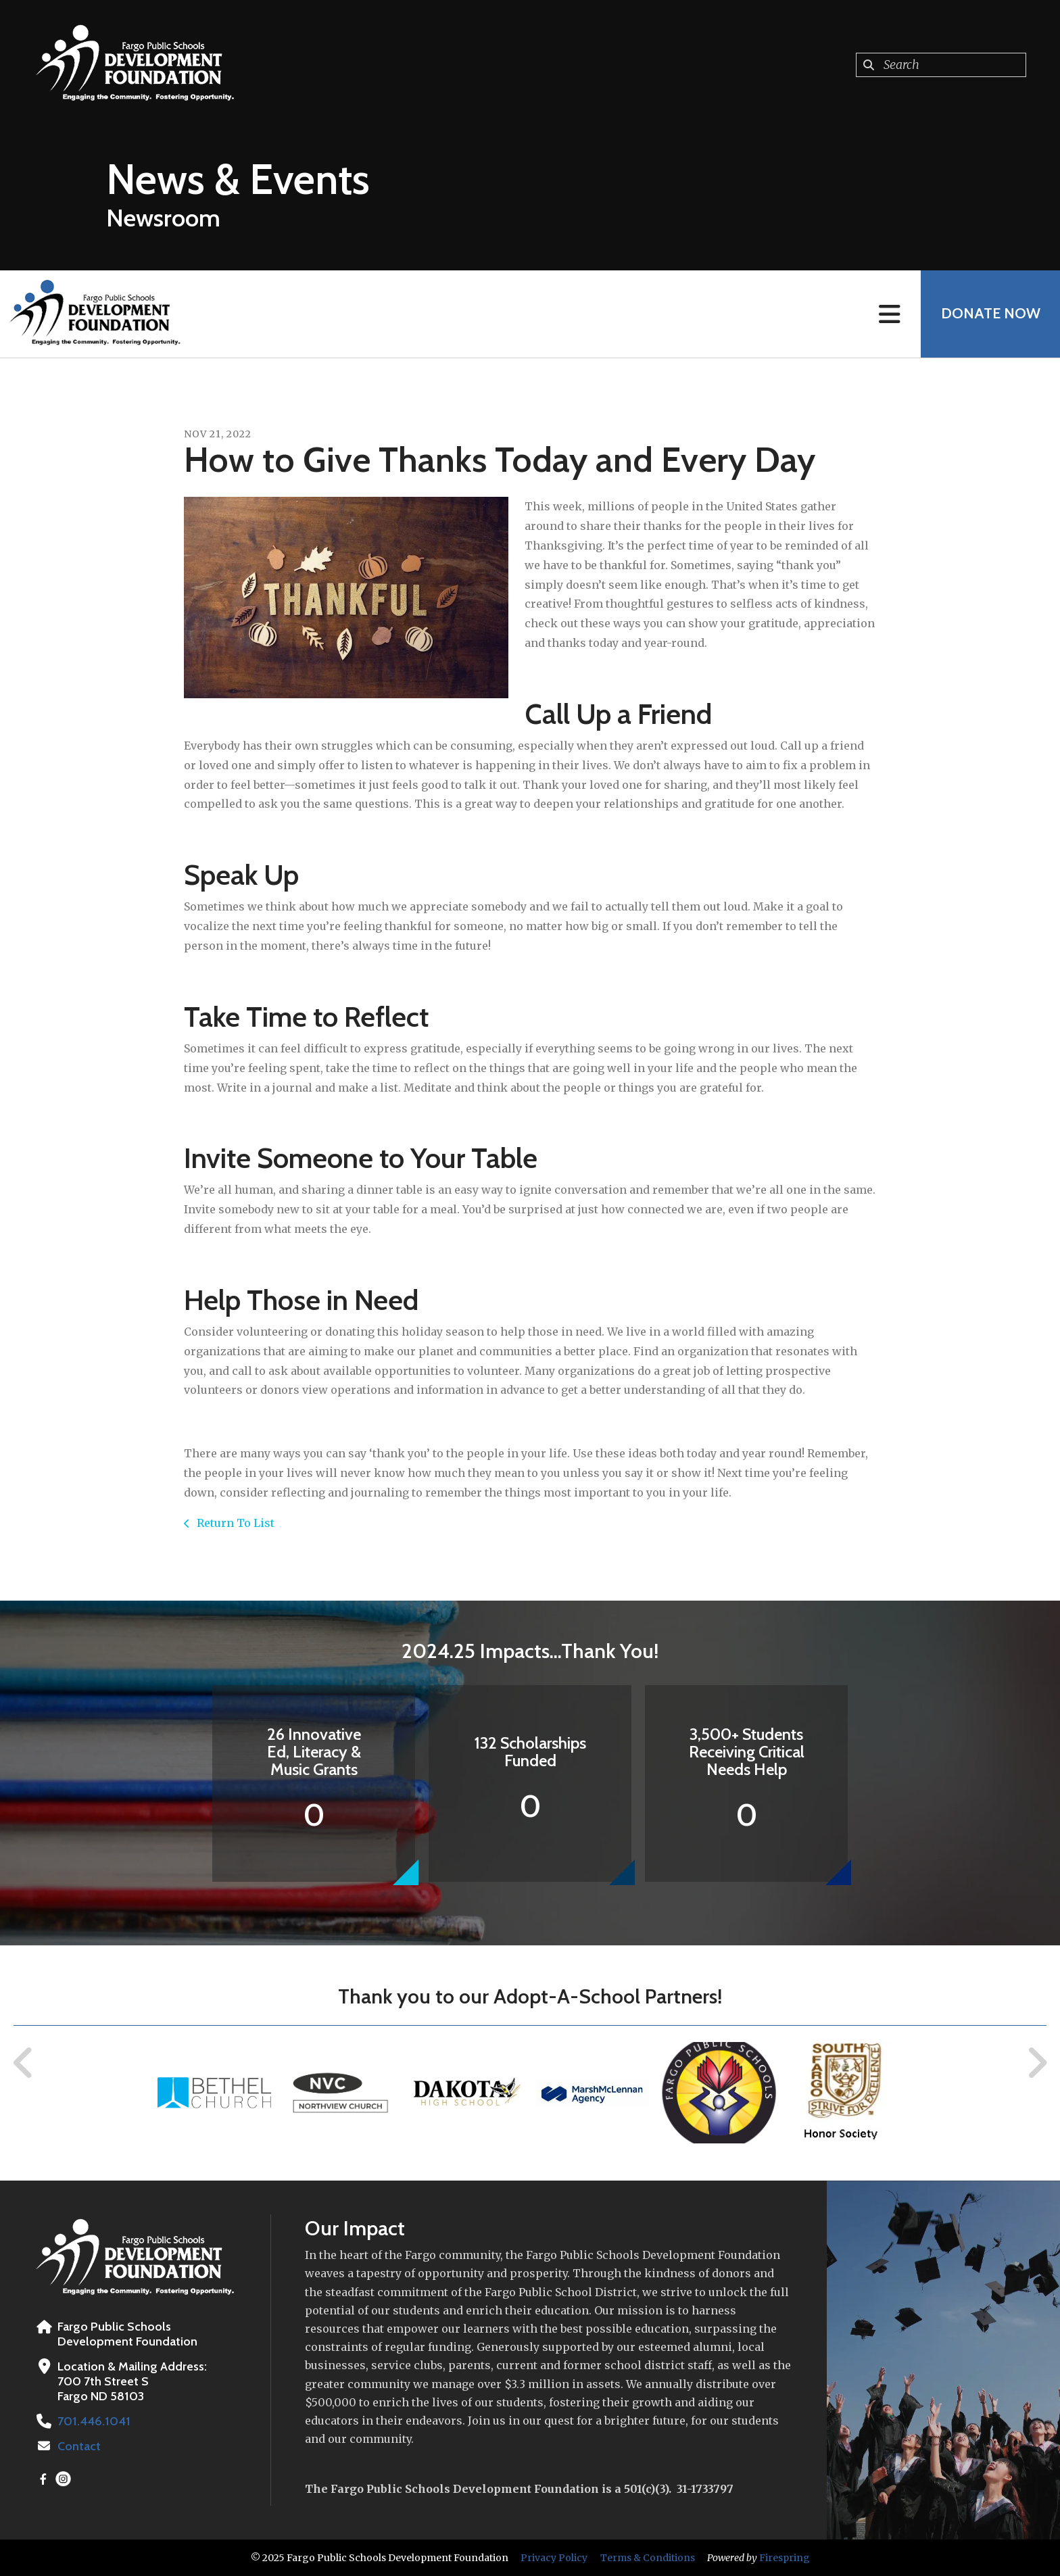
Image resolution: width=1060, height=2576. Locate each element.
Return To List (234, 1523)
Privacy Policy (554, 2558)
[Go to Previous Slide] (24, 2063)
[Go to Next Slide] (1036, 2063)
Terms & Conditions (647, 2558)
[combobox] (941, 65)
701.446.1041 (92, 2421)
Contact (79, 2446)
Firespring (784, 2558)
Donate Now (990, 314)
